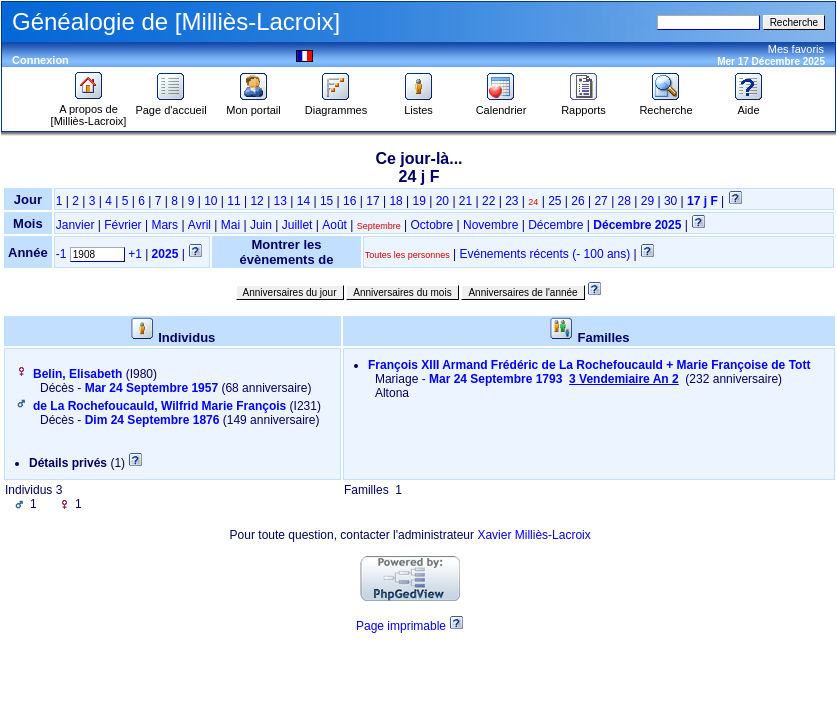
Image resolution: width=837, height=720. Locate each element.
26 (577, 201)
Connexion (40, 60)
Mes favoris (796, 49)
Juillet (297, 225)
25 (554, 201)
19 (419, 201)
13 (280, 201)
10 (210, 201)
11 (233, 201)
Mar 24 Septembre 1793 (555, 379)
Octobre (432, 225)
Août (334, 225)
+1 (135, 254)
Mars (164, 225)
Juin (261, 225)
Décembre (555, 225)
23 (511, 201)
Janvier (75, 225)
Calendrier (501, 105)
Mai (230, 225)
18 (395, 201)
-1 (61, 254)
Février (122, 225)
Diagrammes (336, 105)
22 (488, 201)
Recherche (665, 105)
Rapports (583, 105)
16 (349, 201)
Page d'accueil (170, 105)
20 (442, 201)
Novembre (490, 225)
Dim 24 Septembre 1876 (152, 420)
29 (647, 201)
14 (303, 201)
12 (256, 201)
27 (600, 201)
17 (372, 201)
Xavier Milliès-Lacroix (533, 535)
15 (326, 201)
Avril (199, 225)
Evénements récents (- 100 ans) (544, 254)
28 (624, 201)
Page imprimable (401, 626)
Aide (749, 105)
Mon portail (253, 105)
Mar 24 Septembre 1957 (151, 388)
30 (670, 201)
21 (465, 201)
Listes (419, 105)
